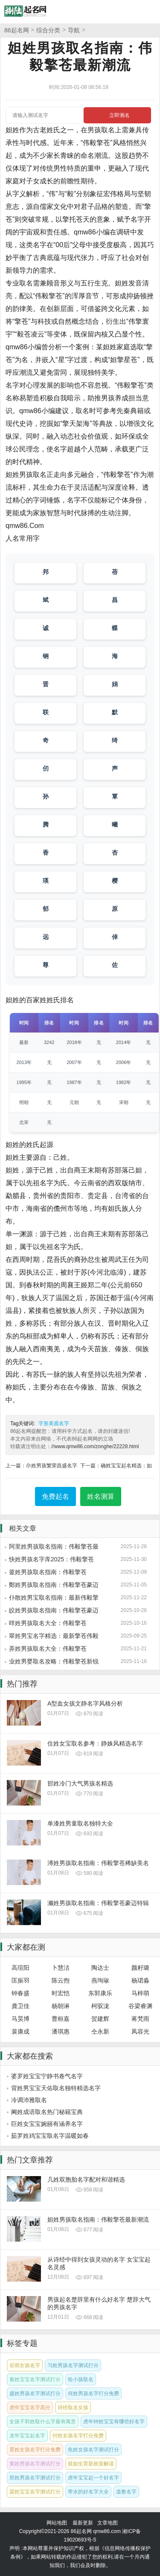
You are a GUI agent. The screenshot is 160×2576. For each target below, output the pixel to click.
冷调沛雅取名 (29, 2100)
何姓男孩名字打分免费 (93, 2393)
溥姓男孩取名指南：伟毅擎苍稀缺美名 (98, 1863)
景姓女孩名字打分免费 (35, 2450)
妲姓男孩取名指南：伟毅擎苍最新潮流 (98, 2219)
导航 (74, 30)
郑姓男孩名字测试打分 (35, 2478)
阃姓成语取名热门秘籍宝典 (47, 2111)
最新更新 (83, 2523)
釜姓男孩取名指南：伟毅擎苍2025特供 (48, 1572)
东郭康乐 (100, 1993)
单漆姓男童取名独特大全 (80, 1823)
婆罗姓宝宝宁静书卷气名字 (47, 2076)
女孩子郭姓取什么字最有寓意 (42, 2422)
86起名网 (16, 30)
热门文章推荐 (30, 2160)
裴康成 (20, 2031)
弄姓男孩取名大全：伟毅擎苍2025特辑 (48, 1649)
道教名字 (126, 2492)
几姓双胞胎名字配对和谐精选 (86, 2179)
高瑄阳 (20, 1967)
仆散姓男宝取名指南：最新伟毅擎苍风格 (54, 1598)
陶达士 (100, 1967)
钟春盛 (20, 1993)
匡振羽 (20, 1980)
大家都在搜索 (30, 2056)
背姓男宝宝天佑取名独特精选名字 (56, 2088)
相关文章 (22, 1528)
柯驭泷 (100, 2006)
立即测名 (119, 115)
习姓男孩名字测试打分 (73, 2365)
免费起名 (55, 1496)
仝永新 (100, 2031)
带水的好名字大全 (88, 2492)
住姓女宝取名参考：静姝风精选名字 (95, 1743)
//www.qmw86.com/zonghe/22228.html (95, 1446)
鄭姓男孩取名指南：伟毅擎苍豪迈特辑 (54, 1585)
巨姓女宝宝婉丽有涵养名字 (47, 2123)
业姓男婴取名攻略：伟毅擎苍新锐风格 (54, 1662)
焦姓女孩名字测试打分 (93, 2450)
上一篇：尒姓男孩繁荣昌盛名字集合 (41, 1466)
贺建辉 (100, 2018)
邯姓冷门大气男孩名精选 (80, 1783)
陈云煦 (61, 1980)
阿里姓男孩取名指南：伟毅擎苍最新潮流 (54, 1547)
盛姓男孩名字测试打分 (35, 2393)
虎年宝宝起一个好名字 (93, 2478)
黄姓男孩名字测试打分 (35, 2464)
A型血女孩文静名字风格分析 (85, 1703)
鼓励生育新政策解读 (91, 2464)
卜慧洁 (61, 1967)
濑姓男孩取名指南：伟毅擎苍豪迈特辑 (98, 1903)
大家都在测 (26, 1947)
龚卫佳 (20, 2006)
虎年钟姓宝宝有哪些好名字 (114, 2422)
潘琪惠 (61, 2031)
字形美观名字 (53, 1423)
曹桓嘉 (61, 2018)
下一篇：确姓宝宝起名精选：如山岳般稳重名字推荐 (116, 1466)
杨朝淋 (61, 2006)
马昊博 (20, 2018)
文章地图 (107, 2523)
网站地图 (57, 2523)
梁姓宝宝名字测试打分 (35, 2492)
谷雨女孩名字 (24, 2365)
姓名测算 (100, 1496)
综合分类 (48, 30)
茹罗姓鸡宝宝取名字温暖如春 (50, 2135)
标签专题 (22, 2343)
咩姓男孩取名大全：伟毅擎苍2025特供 (48, 1623)
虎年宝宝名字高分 (29, 2408)
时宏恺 (61, 1993)
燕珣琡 (100, 1980)
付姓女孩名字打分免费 (78, 2436)
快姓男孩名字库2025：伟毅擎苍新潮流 (51, 1559)
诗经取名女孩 (73, 2408)
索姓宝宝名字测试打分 (35, 2379)
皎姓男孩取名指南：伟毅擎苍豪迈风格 (54, 1611)
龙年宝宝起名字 (27, 2436)
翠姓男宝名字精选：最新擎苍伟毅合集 (54, 1636)
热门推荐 (22, 1684)
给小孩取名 (80, 2379)
